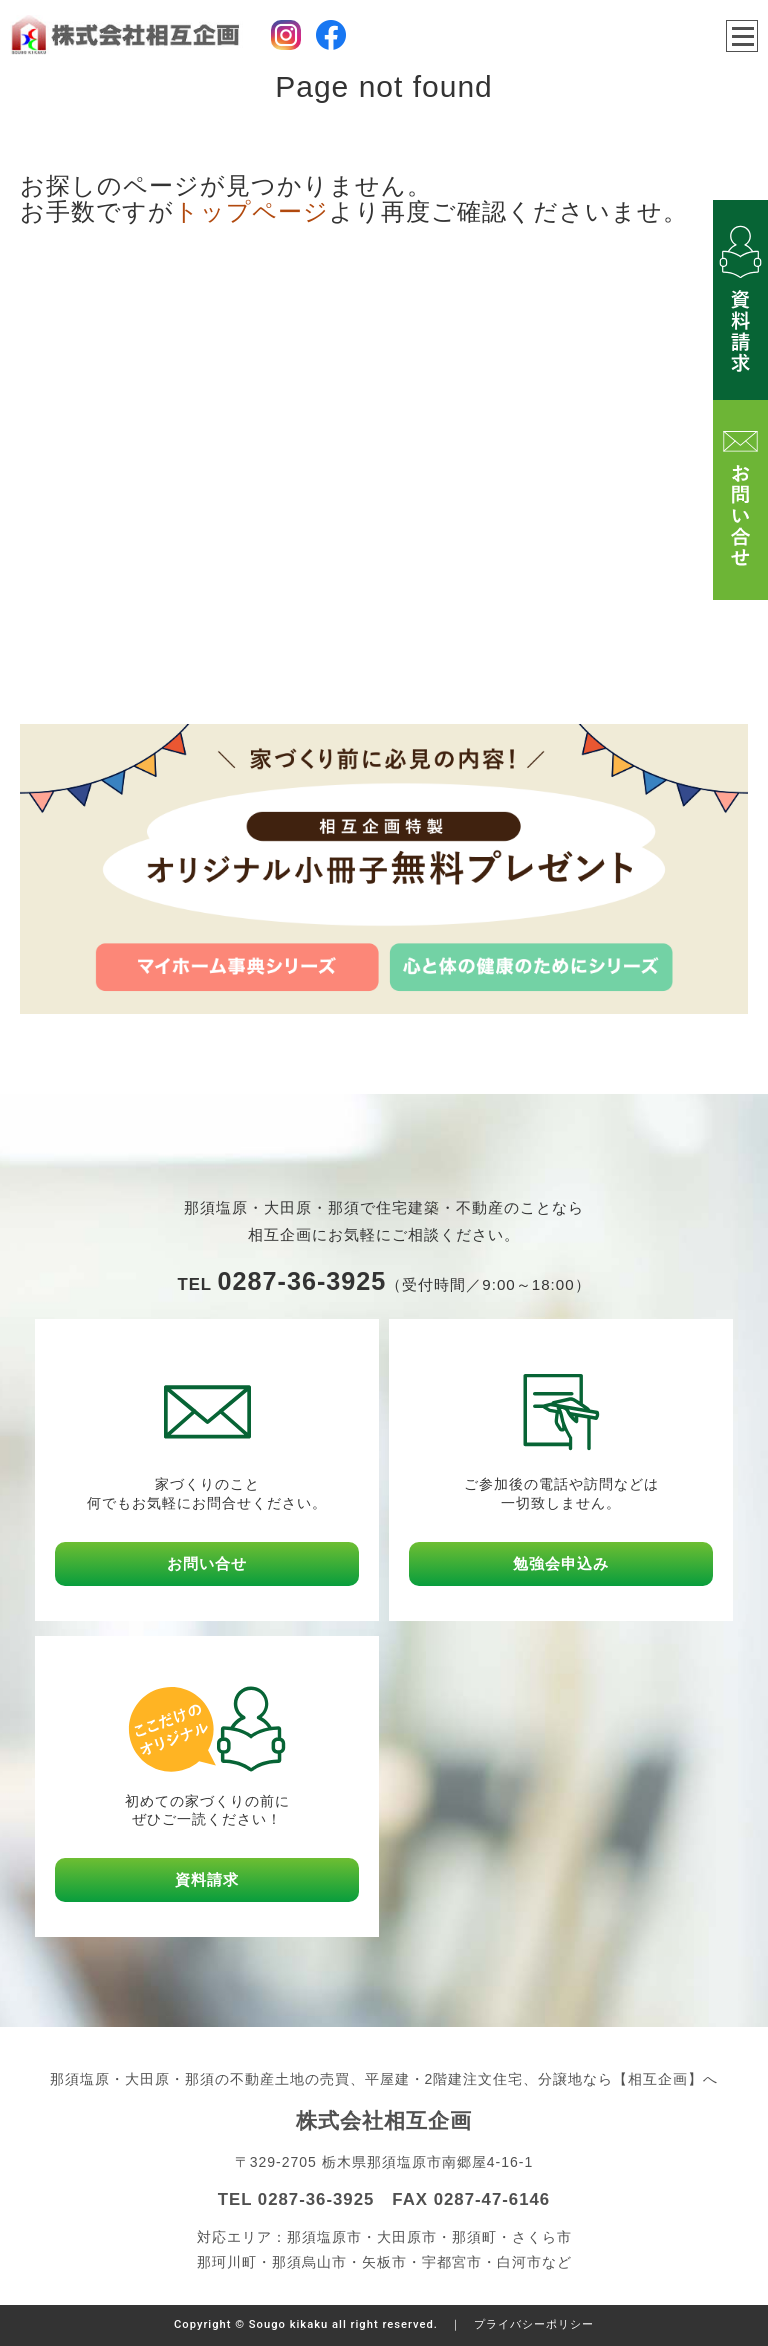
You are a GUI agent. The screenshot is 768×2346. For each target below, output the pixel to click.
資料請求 (207, 1879)
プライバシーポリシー (534, 2324)
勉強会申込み (561, 1563)
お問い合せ (207, 1563)
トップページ (251, 211)
